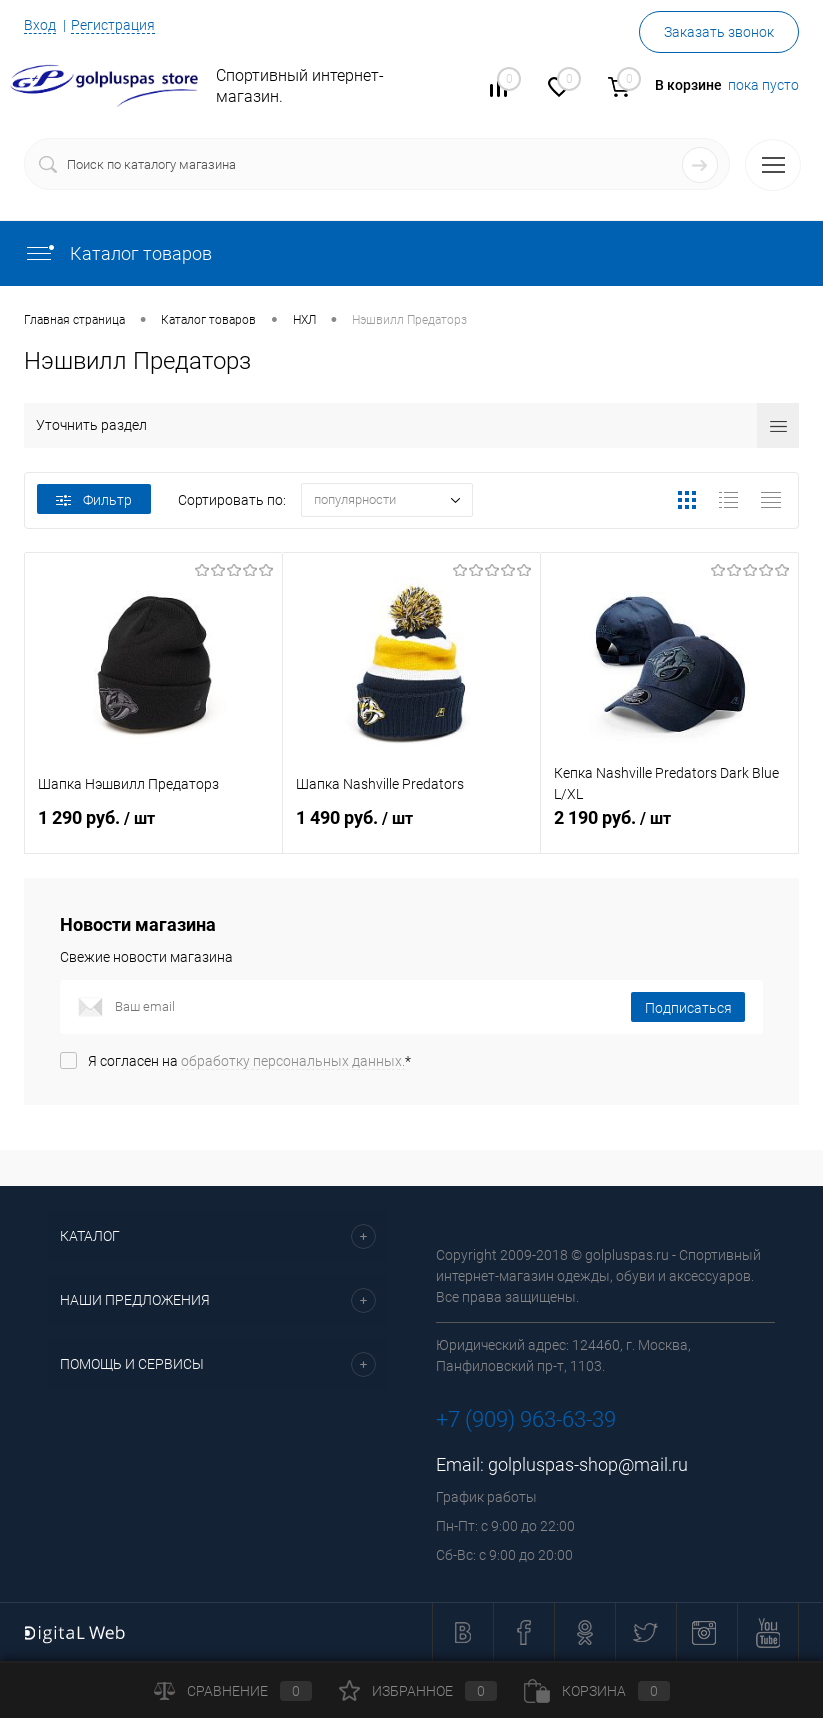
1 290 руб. (153, 829)
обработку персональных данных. (293, 1061)
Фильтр (94, 500)
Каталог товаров (118, 253)
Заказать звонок (719, 32)
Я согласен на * (249, 1061)
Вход (40, 25)
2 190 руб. (669, 829)
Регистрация (113, 25)
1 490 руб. (411, 829)
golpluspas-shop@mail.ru (588, 1464)
